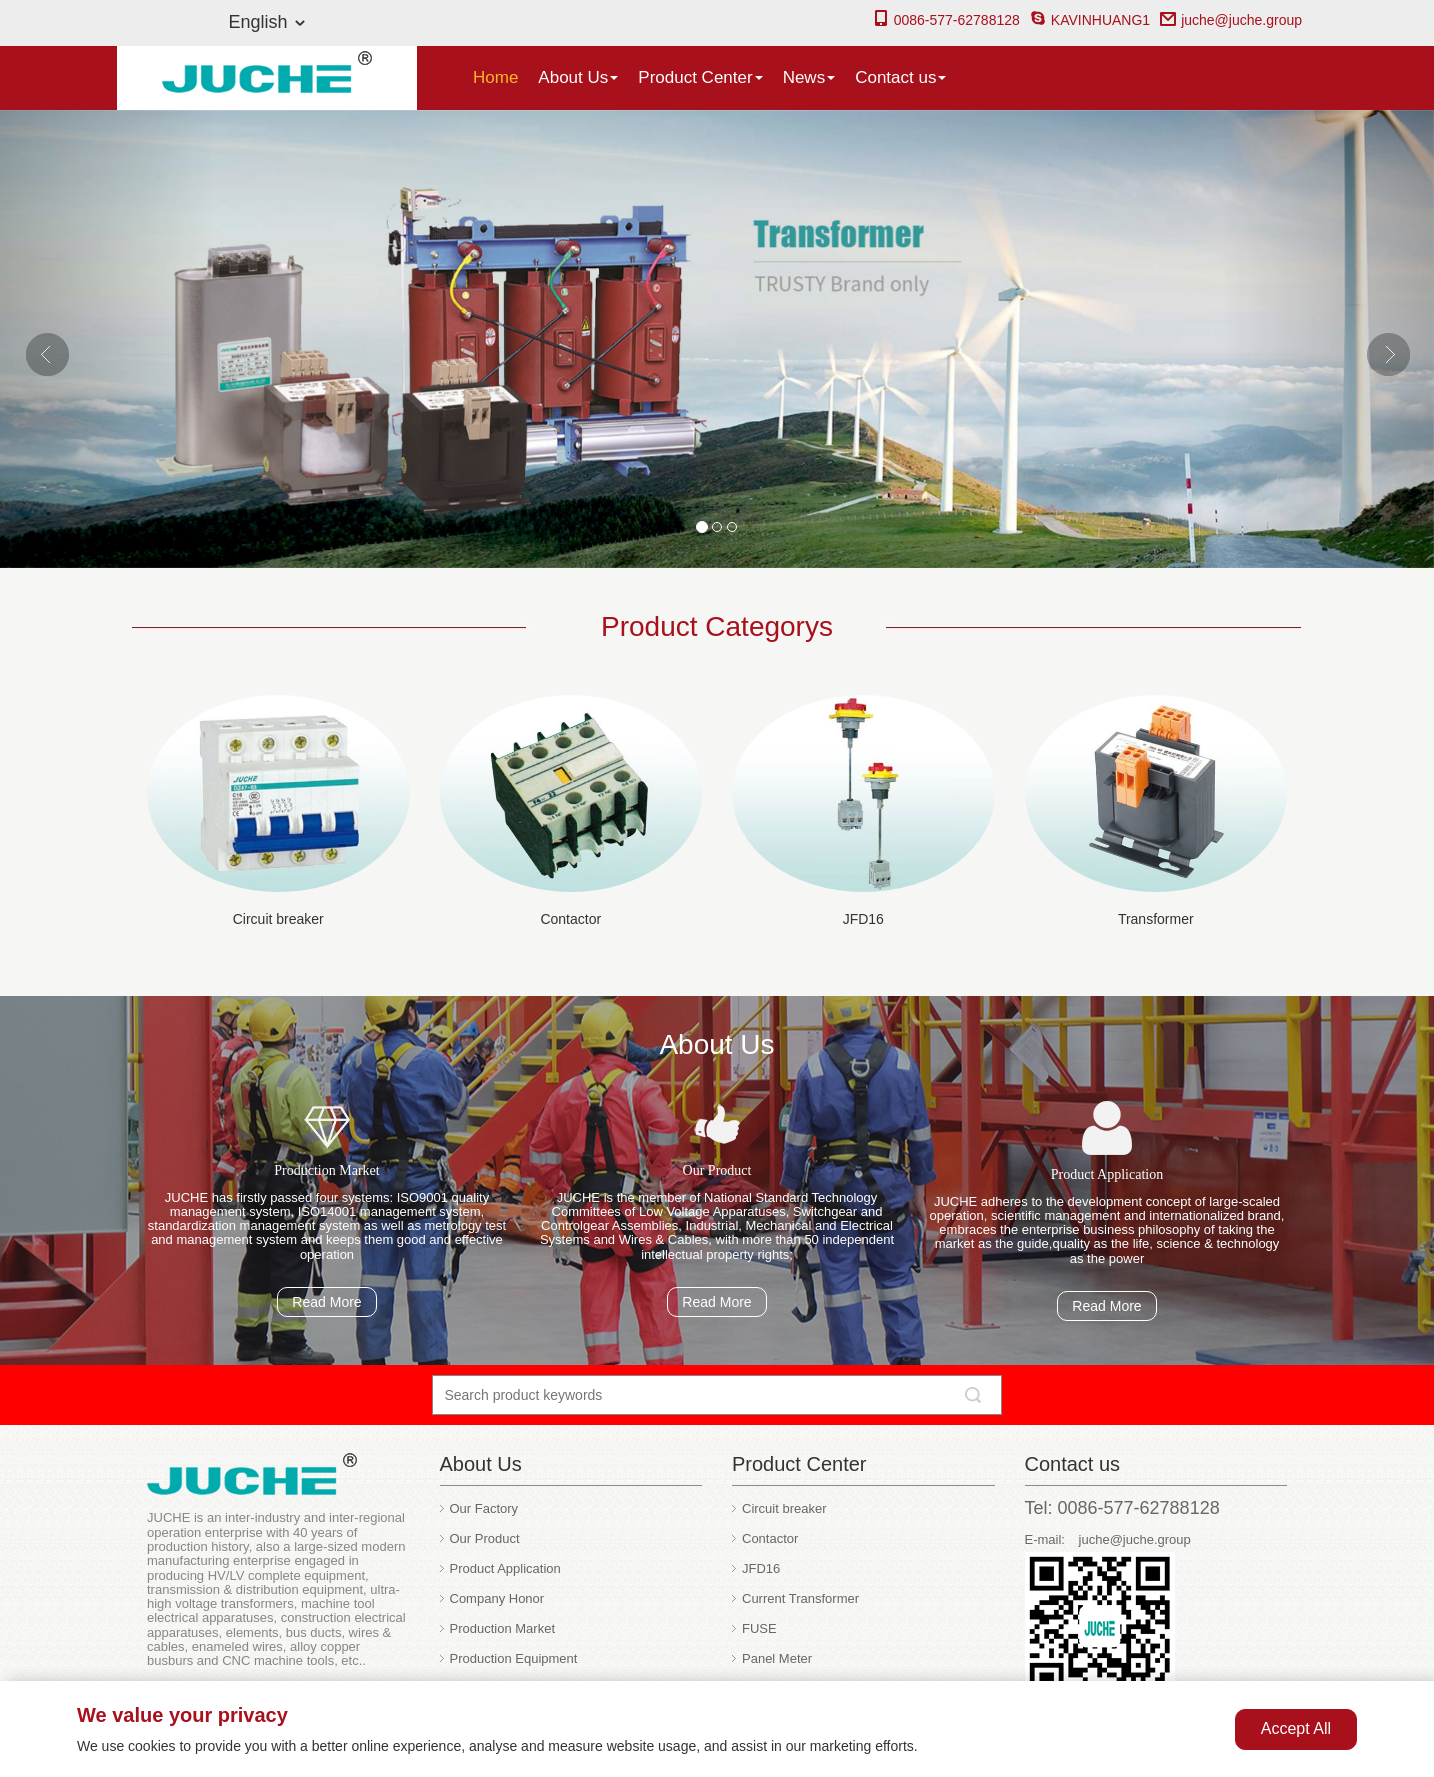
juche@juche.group (1231, 20)
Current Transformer (800, 1598)
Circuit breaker (278, 919)
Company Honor (497, 1598)
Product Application (505, 1568)
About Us (578, 77)
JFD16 (863, 919)
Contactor (570, 919)
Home (495, 77)
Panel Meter (777, 1658)
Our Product (485, 1538)
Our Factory (484, 1508)
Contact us (900, 77)
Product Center (700, 77)
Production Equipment (514, 1658)
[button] (107, 339)
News (809, 77)
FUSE (759, 1628)
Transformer (1156, 919)
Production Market (503, 1628)
